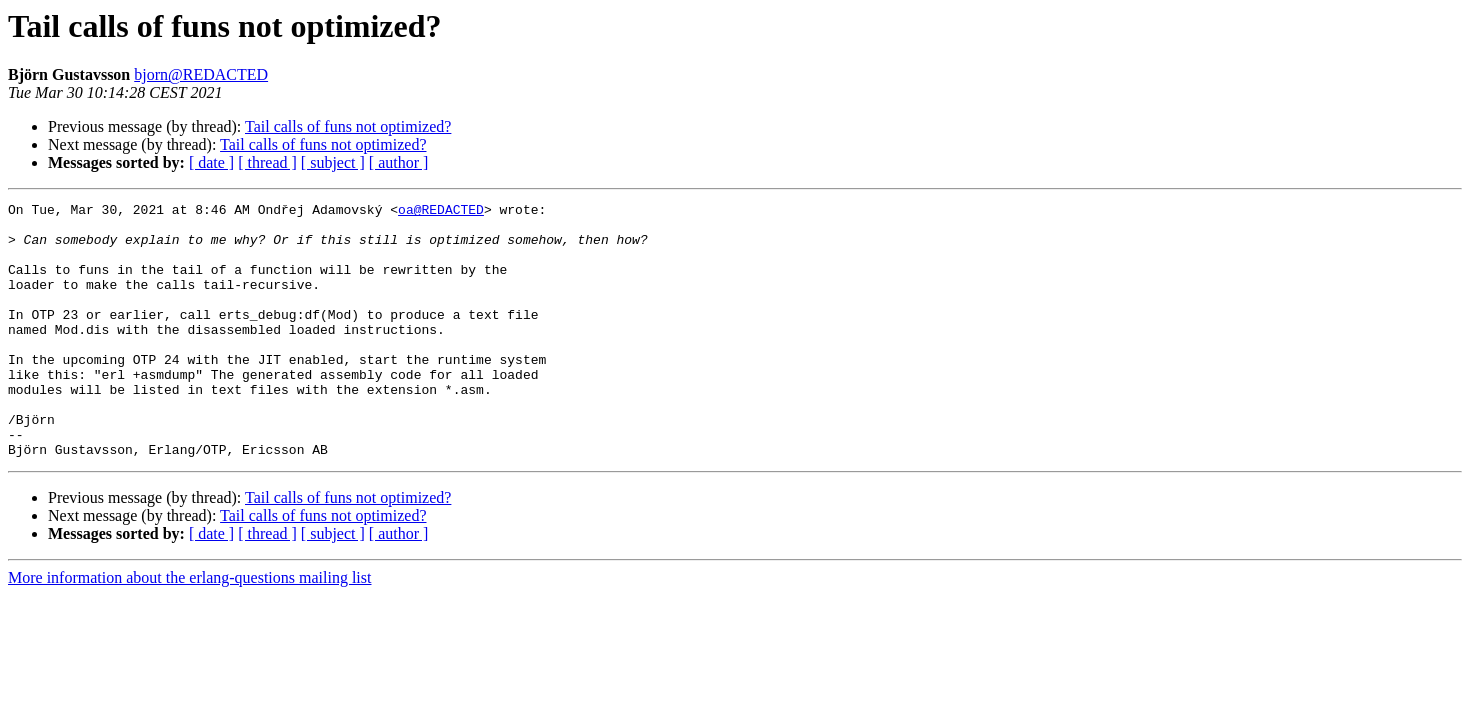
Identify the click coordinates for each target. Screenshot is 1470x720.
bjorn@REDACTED (201, 74)
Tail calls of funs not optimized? (348, 126)
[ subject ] (333, 162)
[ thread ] (267, 162)
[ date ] (211, 162)
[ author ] (399, 162)
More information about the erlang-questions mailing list (189, 628)
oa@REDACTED (441, 212)
